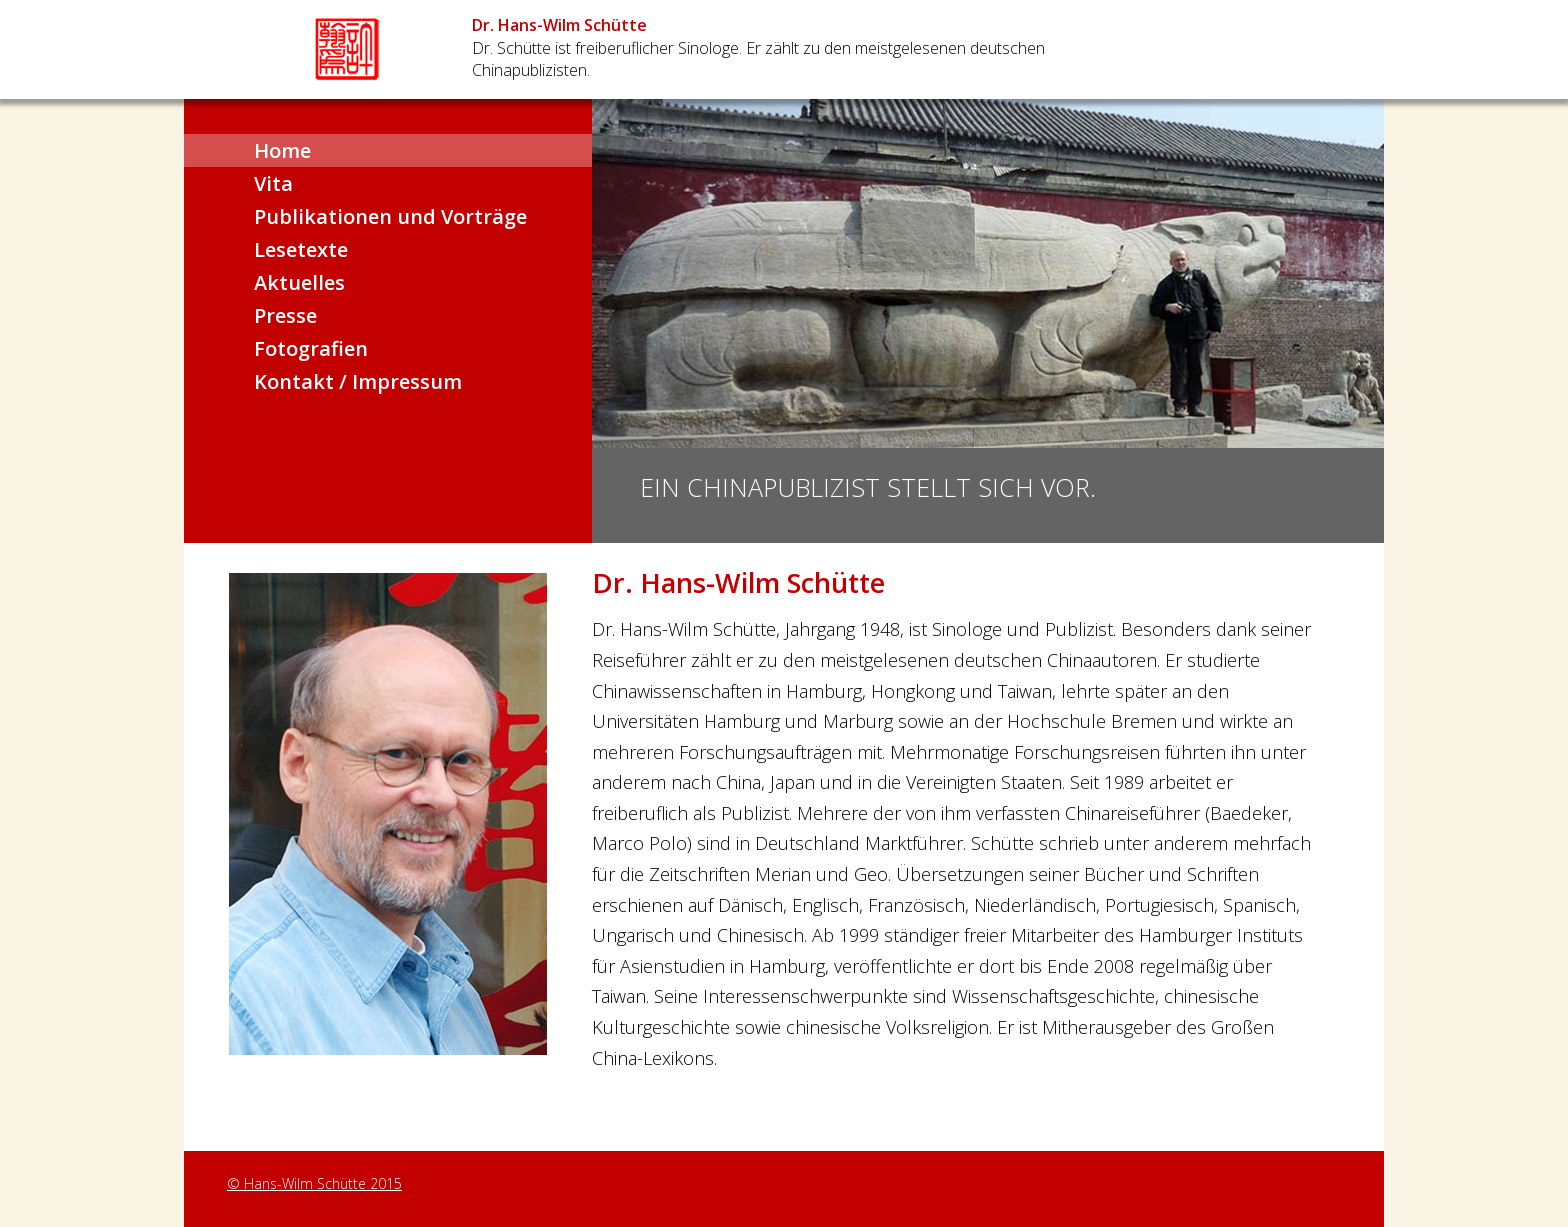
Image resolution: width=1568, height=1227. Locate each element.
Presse (285, 315)
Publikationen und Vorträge (390, 216)
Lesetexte (301, 249)
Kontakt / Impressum (358, 381)
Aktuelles (299, 282)
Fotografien (311, 348)
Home (282, 150)
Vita (273, 183)
